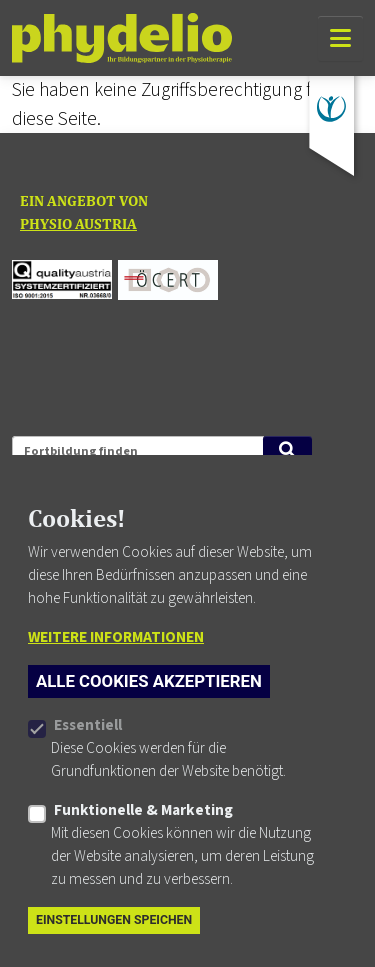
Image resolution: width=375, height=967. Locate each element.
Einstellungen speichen (114, 952)
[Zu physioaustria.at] (331, 109)
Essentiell (88, 757)
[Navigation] (340, 38)
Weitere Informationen (116, 669)
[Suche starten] (287, 450)
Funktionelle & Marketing (143, 842)
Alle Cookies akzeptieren (149, 713)
